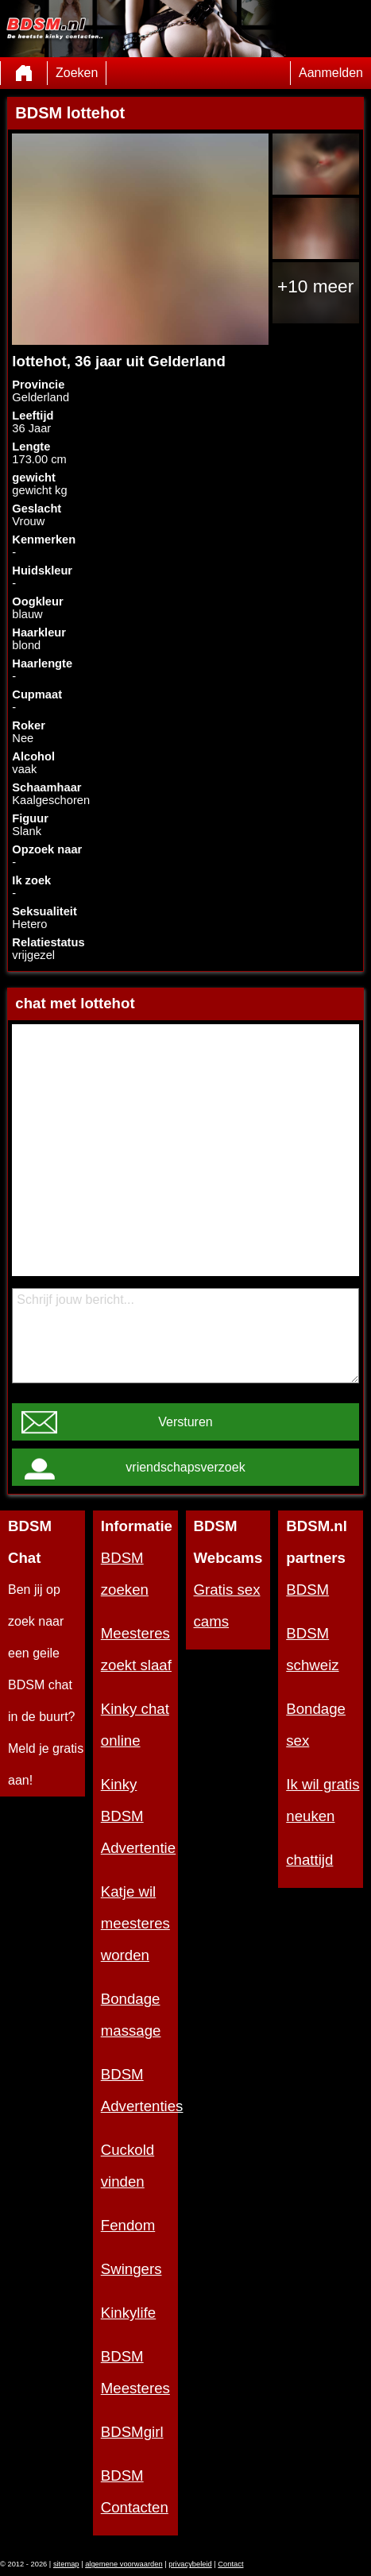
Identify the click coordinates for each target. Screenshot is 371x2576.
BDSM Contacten (134, 2491)
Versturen (185, 1422)
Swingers (131, 2269)
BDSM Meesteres (135, 2372)
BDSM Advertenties (139, 2090)
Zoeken (77, 72)
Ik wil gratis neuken (322, 1800)
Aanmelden (331, 72)
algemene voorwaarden (124, 2564)
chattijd (309, 1859)
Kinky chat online (135, 1724)
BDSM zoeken (125, 1573)
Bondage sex (316, 1724)
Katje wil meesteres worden (135, 1923)
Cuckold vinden (127, 2165)
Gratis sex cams (227, 1605)
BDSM (307, 1589)
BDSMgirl (132, 2431)
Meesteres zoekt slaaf (136, 1649)
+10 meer (315, 286)
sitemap (66, 2564)
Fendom (128, 2225)
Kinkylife (128, 2312)
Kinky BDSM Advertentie (138, 1816)
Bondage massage (131, 2014)
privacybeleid (189, 2564)
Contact (230, 2564)
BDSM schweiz (312, 1649)
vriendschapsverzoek (185, 1467)
